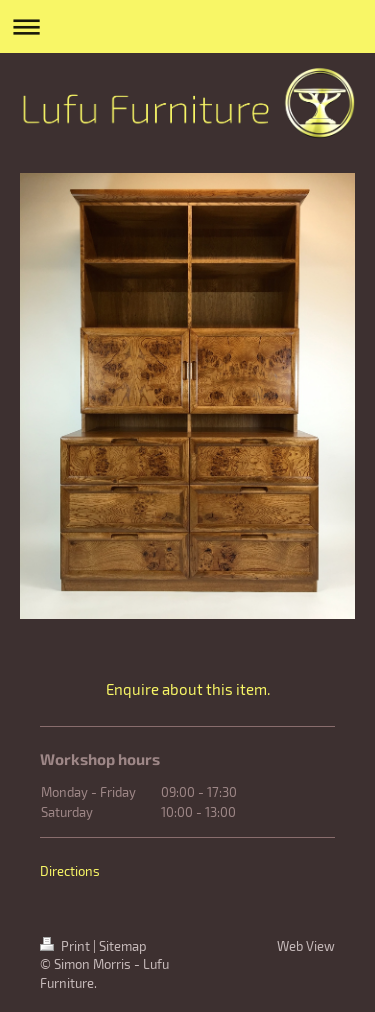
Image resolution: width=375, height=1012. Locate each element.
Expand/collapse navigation (187, 26)
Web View (306, 946)
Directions (70, 871)
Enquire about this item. (188, 689)
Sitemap (123, 946)
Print (66, 946)
